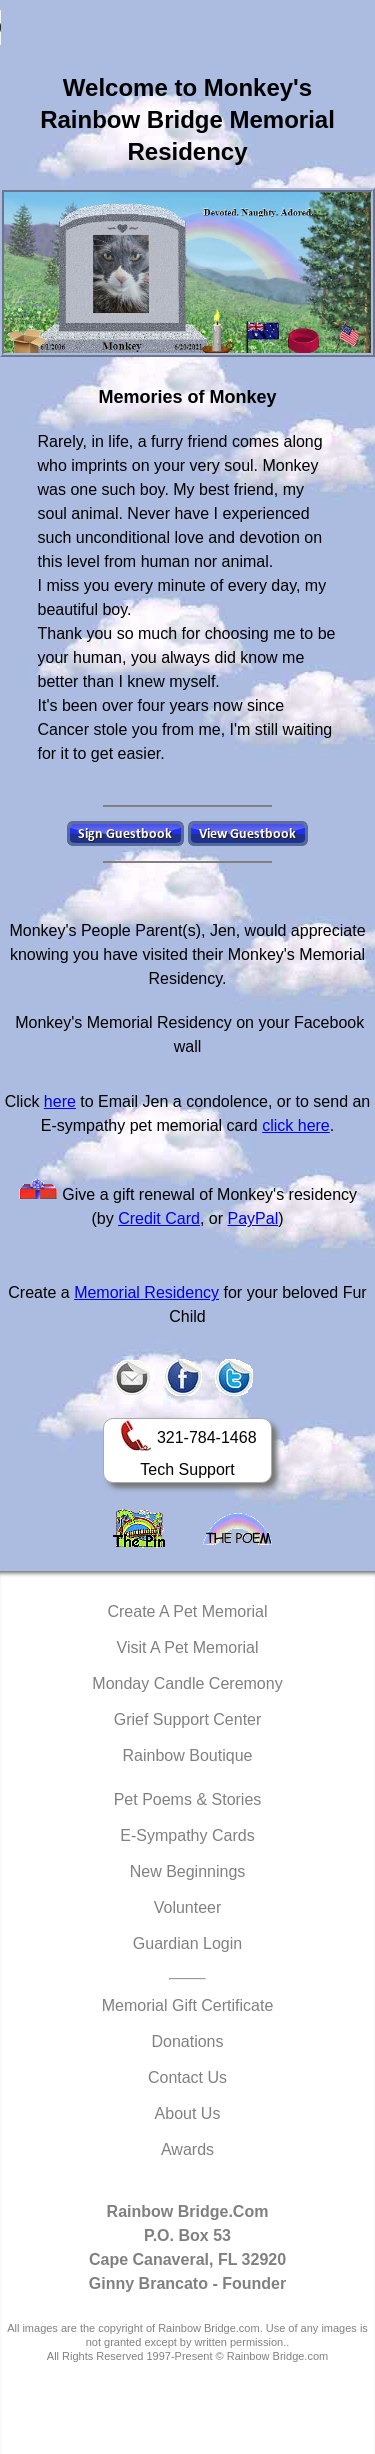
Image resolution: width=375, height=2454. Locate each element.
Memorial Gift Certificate (188, 2005)
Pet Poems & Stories (188, 1799)
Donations (187, 2041)
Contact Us (187, 2077)
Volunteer (188, 1907)
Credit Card (159, 1218)
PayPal (253, 1218)
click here (296, 1125)
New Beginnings (188, 1871)
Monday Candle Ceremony (187, 1683)
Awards (187, 2149)
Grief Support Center (188, 1719)
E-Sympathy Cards (187, 1835)
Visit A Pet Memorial (188, 1647)
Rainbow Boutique (188, 1755)
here (60, 1101)
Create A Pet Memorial (187, 1611)
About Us (188, 2113)
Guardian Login (187, 1943)
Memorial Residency (146, 1292)
